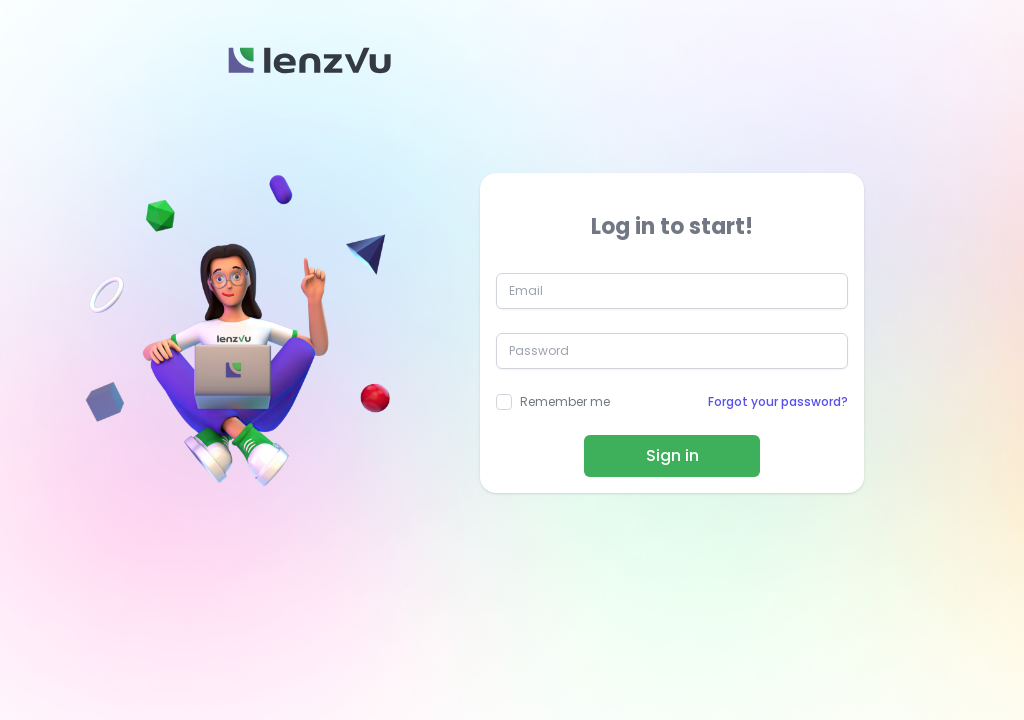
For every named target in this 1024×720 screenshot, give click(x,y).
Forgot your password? (778, 401)
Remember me (565, 401)
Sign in (672, 455)
